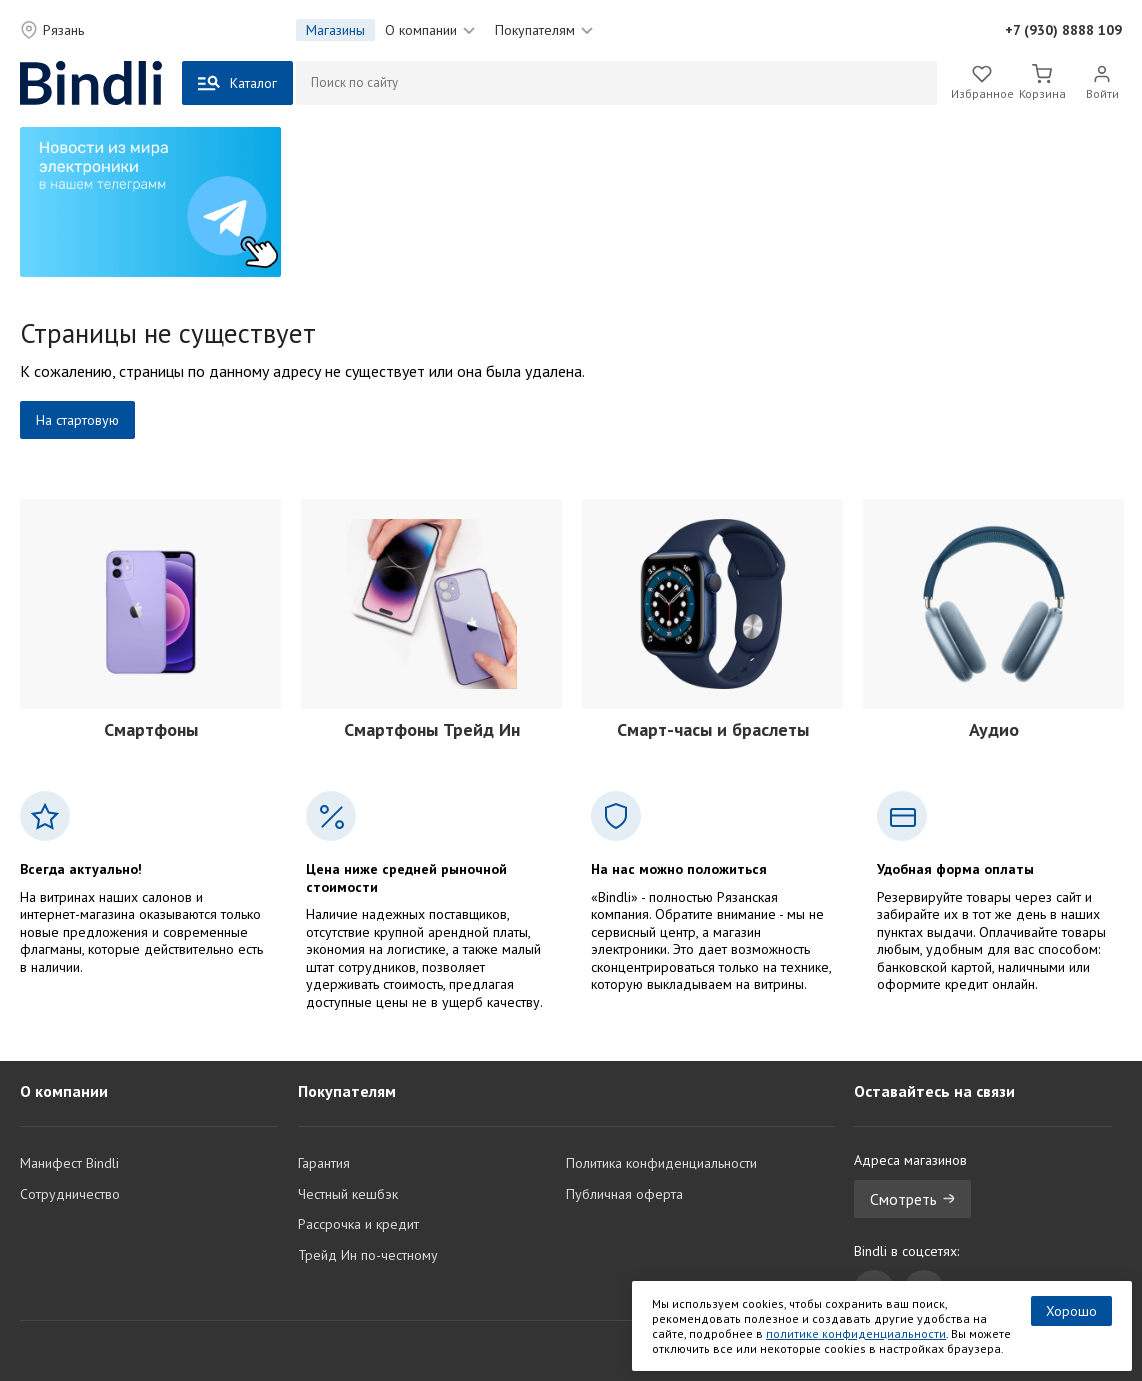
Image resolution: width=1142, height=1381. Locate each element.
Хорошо (1071, 1311)
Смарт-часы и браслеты (713, 729)
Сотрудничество (70, 1194)
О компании (430, 30)
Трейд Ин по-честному (368, 1255)
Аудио (994, 729)
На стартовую (77, 420)
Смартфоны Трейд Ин (432, 729)
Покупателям (544, 30)
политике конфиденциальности (856, 1333)
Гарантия (324, 1163)
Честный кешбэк (348, 1194)
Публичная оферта (624, 1194)
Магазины (335, 30)
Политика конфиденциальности (661, 1163)
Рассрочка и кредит (358, 1224)
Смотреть (912, 1199)
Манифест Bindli (69, 1163)
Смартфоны (151, 729)
